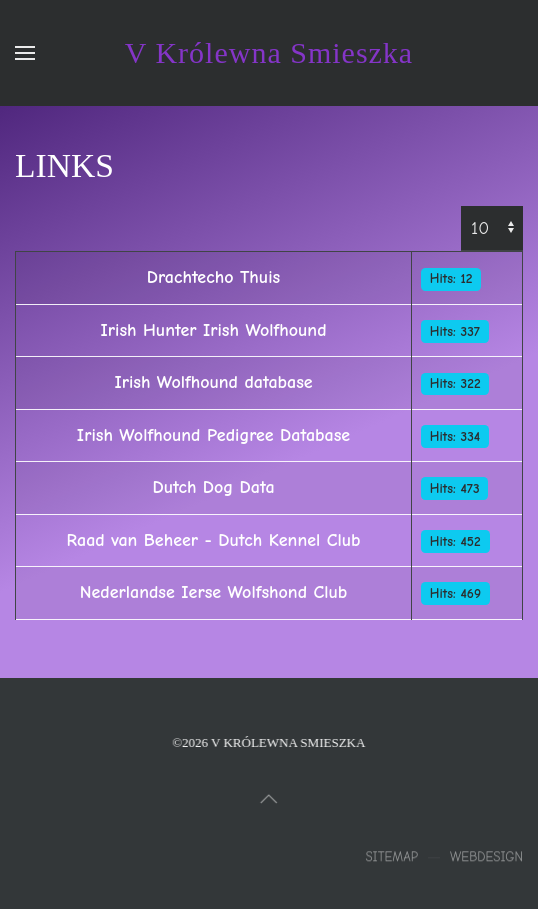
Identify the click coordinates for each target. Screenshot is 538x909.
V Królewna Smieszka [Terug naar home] (269, 52)
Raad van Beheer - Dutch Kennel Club (214, 540)
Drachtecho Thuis (213, 277)
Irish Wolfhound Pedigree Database (213, 435)
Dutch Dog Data (213, 487)
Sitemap (391, 858)
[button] (25, 53)
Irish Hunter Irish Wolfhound (214, 330)
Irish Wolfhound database (213, 382)
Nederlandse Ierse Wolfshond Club (214, 592)
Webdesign (486, 858)
